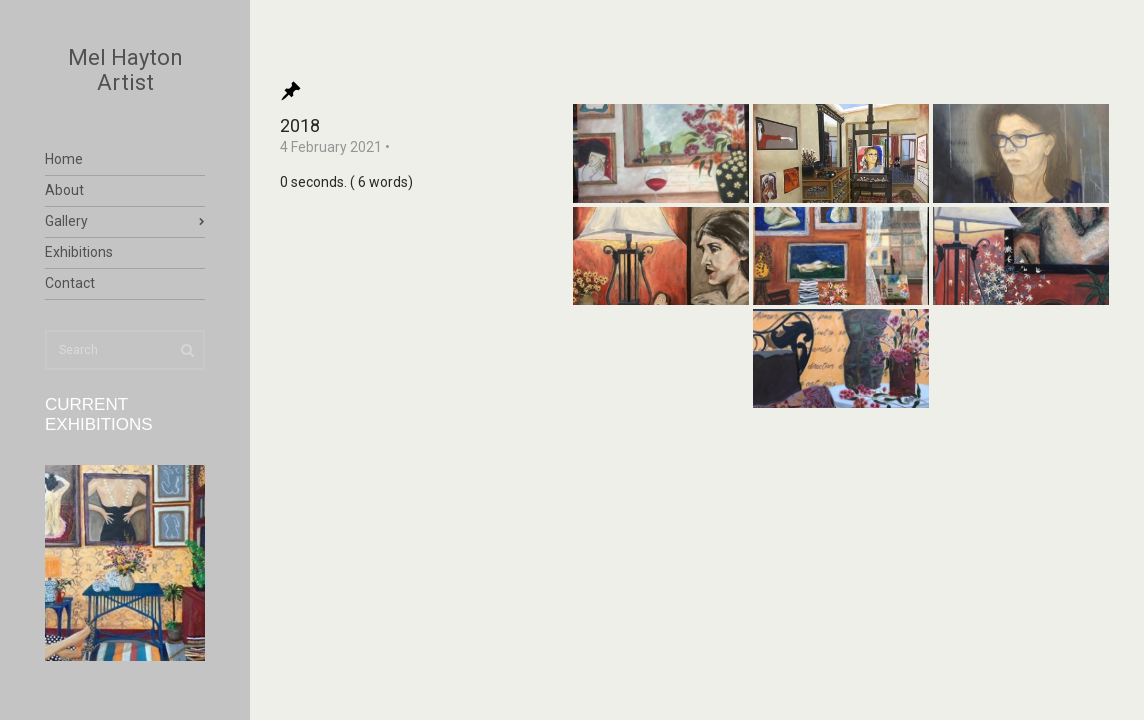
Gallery (66, 221)
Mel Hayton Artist (125, 70)
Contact (70, 283)
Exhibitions (79, 252)
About (64, 190)
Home (64, 159)
